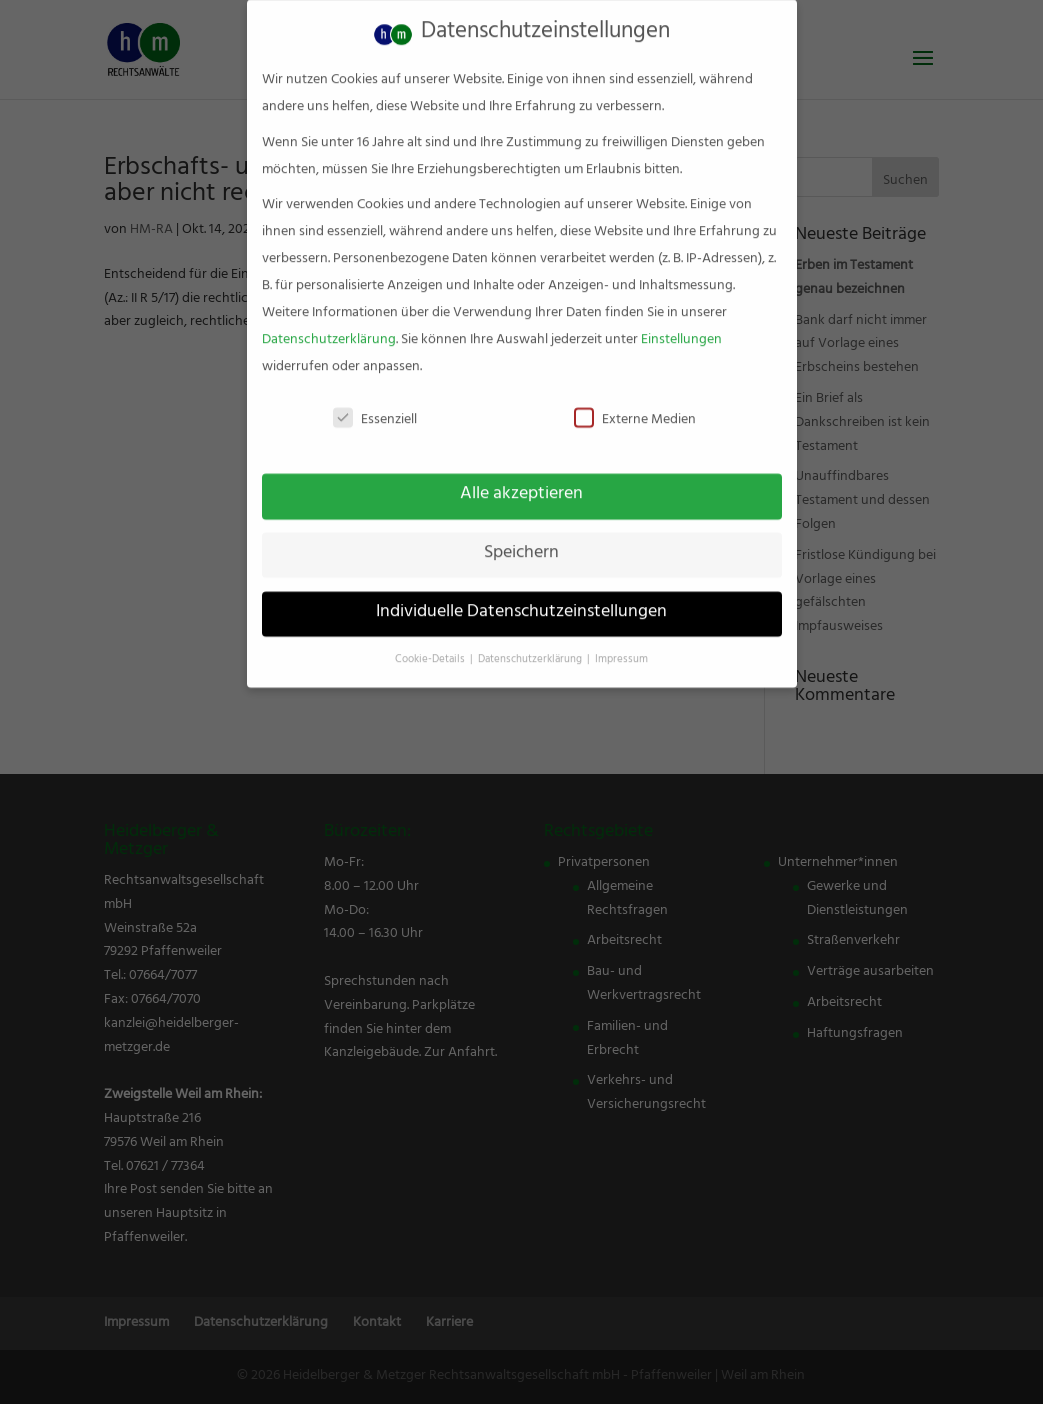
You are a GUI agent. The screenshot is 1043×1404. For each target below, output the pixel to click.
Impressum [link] (621, 644)
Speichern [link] (521, 538)
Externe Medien (635, 404)
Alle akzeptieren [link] (521, 479)
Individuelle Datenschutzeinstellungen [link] (521, 597)
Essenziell (375, 404)
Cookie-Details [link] (431, 644)
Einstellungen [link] (681, 324)
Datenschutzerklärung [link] (329, 324)
